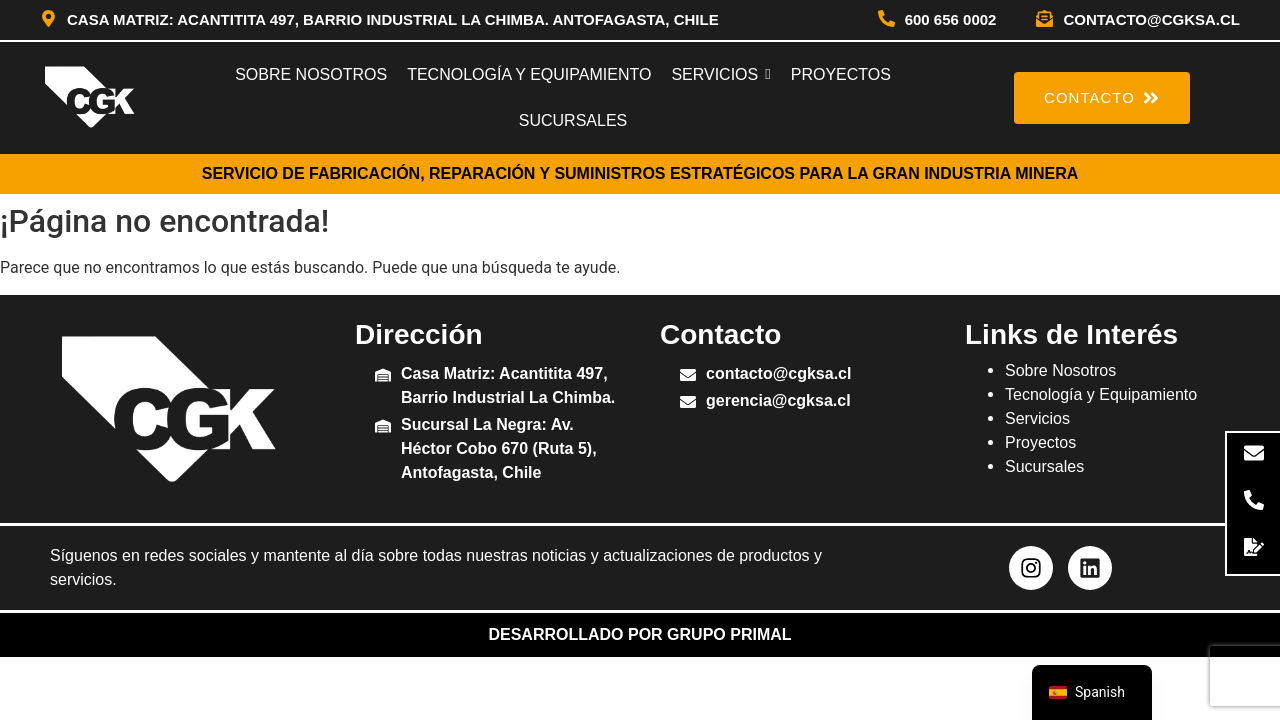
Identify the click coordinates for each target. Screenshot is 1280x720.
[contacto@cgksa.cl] (1044, 20)
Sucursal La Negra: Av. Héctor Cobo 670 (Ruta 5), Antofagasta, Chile (499, 448)
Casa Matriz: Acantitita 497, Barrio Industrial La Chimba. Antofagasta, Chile (393, 19)
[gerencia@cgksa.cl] (688, 403)
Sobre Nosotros (1060, 370)
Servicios (1037, 418)
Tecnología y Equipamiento (1101, 394)
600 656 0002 (951, 19)
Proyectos (1040, 442)
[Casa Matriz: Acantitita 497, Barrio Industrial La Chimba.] (383, 376)
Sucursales (1044, 466)
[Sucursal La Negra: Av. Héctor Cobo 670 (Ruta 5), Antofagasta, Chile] (383, 427)
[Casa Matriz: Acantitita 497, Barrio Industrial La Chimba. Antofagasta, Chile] (48, 20)
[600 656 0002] (886, 20)
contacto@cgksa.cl (1151, 19)
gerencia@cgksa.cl (778, 400)
